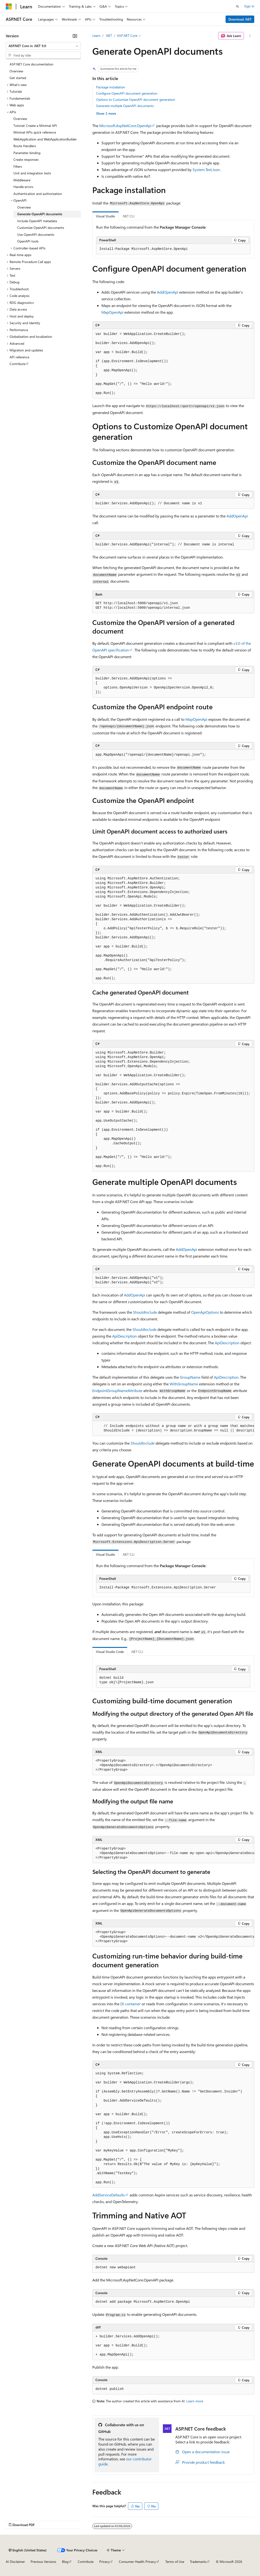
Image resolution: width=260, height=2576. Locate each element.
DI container (130, 2003)
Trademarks (198, 2561)
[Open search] (237, 6)
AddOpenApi (167, 292)
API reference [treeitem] (19, 357)
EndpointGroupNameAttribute (117, 1390)
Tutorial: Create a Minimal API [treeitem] (35, 125)
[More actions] (250, 36)
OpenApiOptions (205, 1312)
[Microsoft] (9, 6)
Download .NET (240, 19)
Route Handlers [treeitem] (24, 146)
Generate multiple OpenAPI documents (125, 105)
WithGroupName (184, 1383)
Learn (96, 35)
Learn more (194, 2401)
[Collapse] (75, 36)
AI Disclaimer (15, 2561)
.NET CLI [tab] (128, 216)
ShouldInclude (145, 1312)
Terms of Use (174, 2561)
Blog (65, 2561)
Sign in (249, 6)
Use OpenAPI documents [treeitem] (35, 234)
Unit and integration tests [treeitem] (32, 173)
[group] (173, 1428)
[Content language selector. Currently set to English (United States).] (28, 2550)
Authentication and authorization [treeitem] (37, 193)
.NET (108, 35)
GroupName (190, 1377)
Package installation (110, 87)
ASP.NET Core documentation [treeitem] (31, 64)
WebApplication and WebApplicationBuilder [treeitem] (45, 139)
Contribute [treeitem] (17, 363)
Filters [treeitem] (17, 166)
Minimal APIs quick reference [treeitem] (34, 132)
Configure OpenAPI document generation (126, 93)
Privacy (104, 2561)
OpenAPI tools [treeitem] (28, 241)
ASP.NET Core (127, 35)
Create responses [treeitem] (26, 159)
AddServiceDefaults (108, 2194)
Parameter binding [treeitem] (26, 153)
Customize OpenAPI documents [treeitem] (40, 227)
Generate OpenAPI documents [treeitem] (39, 214)
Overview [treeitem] (16, 71)
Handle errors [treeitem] (23, 186)
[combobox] (43, 46)
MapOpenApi (112, 312)
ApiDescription (124, 1336)
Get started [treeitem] (18, 77)
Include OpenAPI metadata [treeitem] (37, 221)
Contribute (86, 2561)
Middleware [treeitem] (21, 180)
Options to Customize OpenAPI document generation (135, 99)
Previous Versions (43, 2561)
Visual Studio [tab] (105, 216)
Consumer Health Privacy (137, 2561)
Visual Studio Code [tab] (110, 1651)
